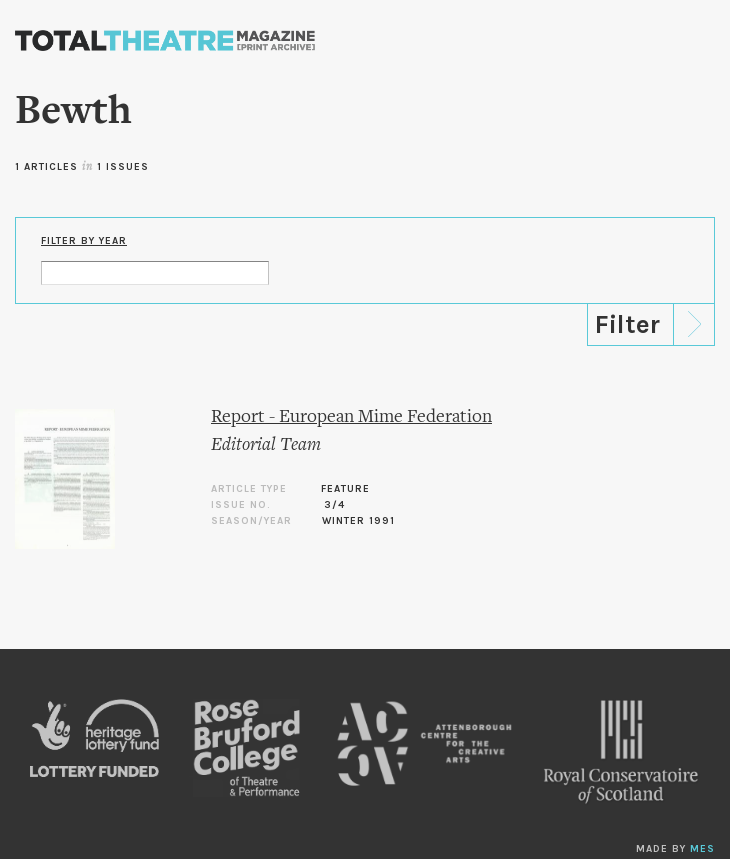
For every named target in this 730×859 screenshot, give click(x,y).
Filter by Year (84, 241)
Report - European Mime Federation (351, 417)
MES (702, 849)
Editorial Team (266, 445)
